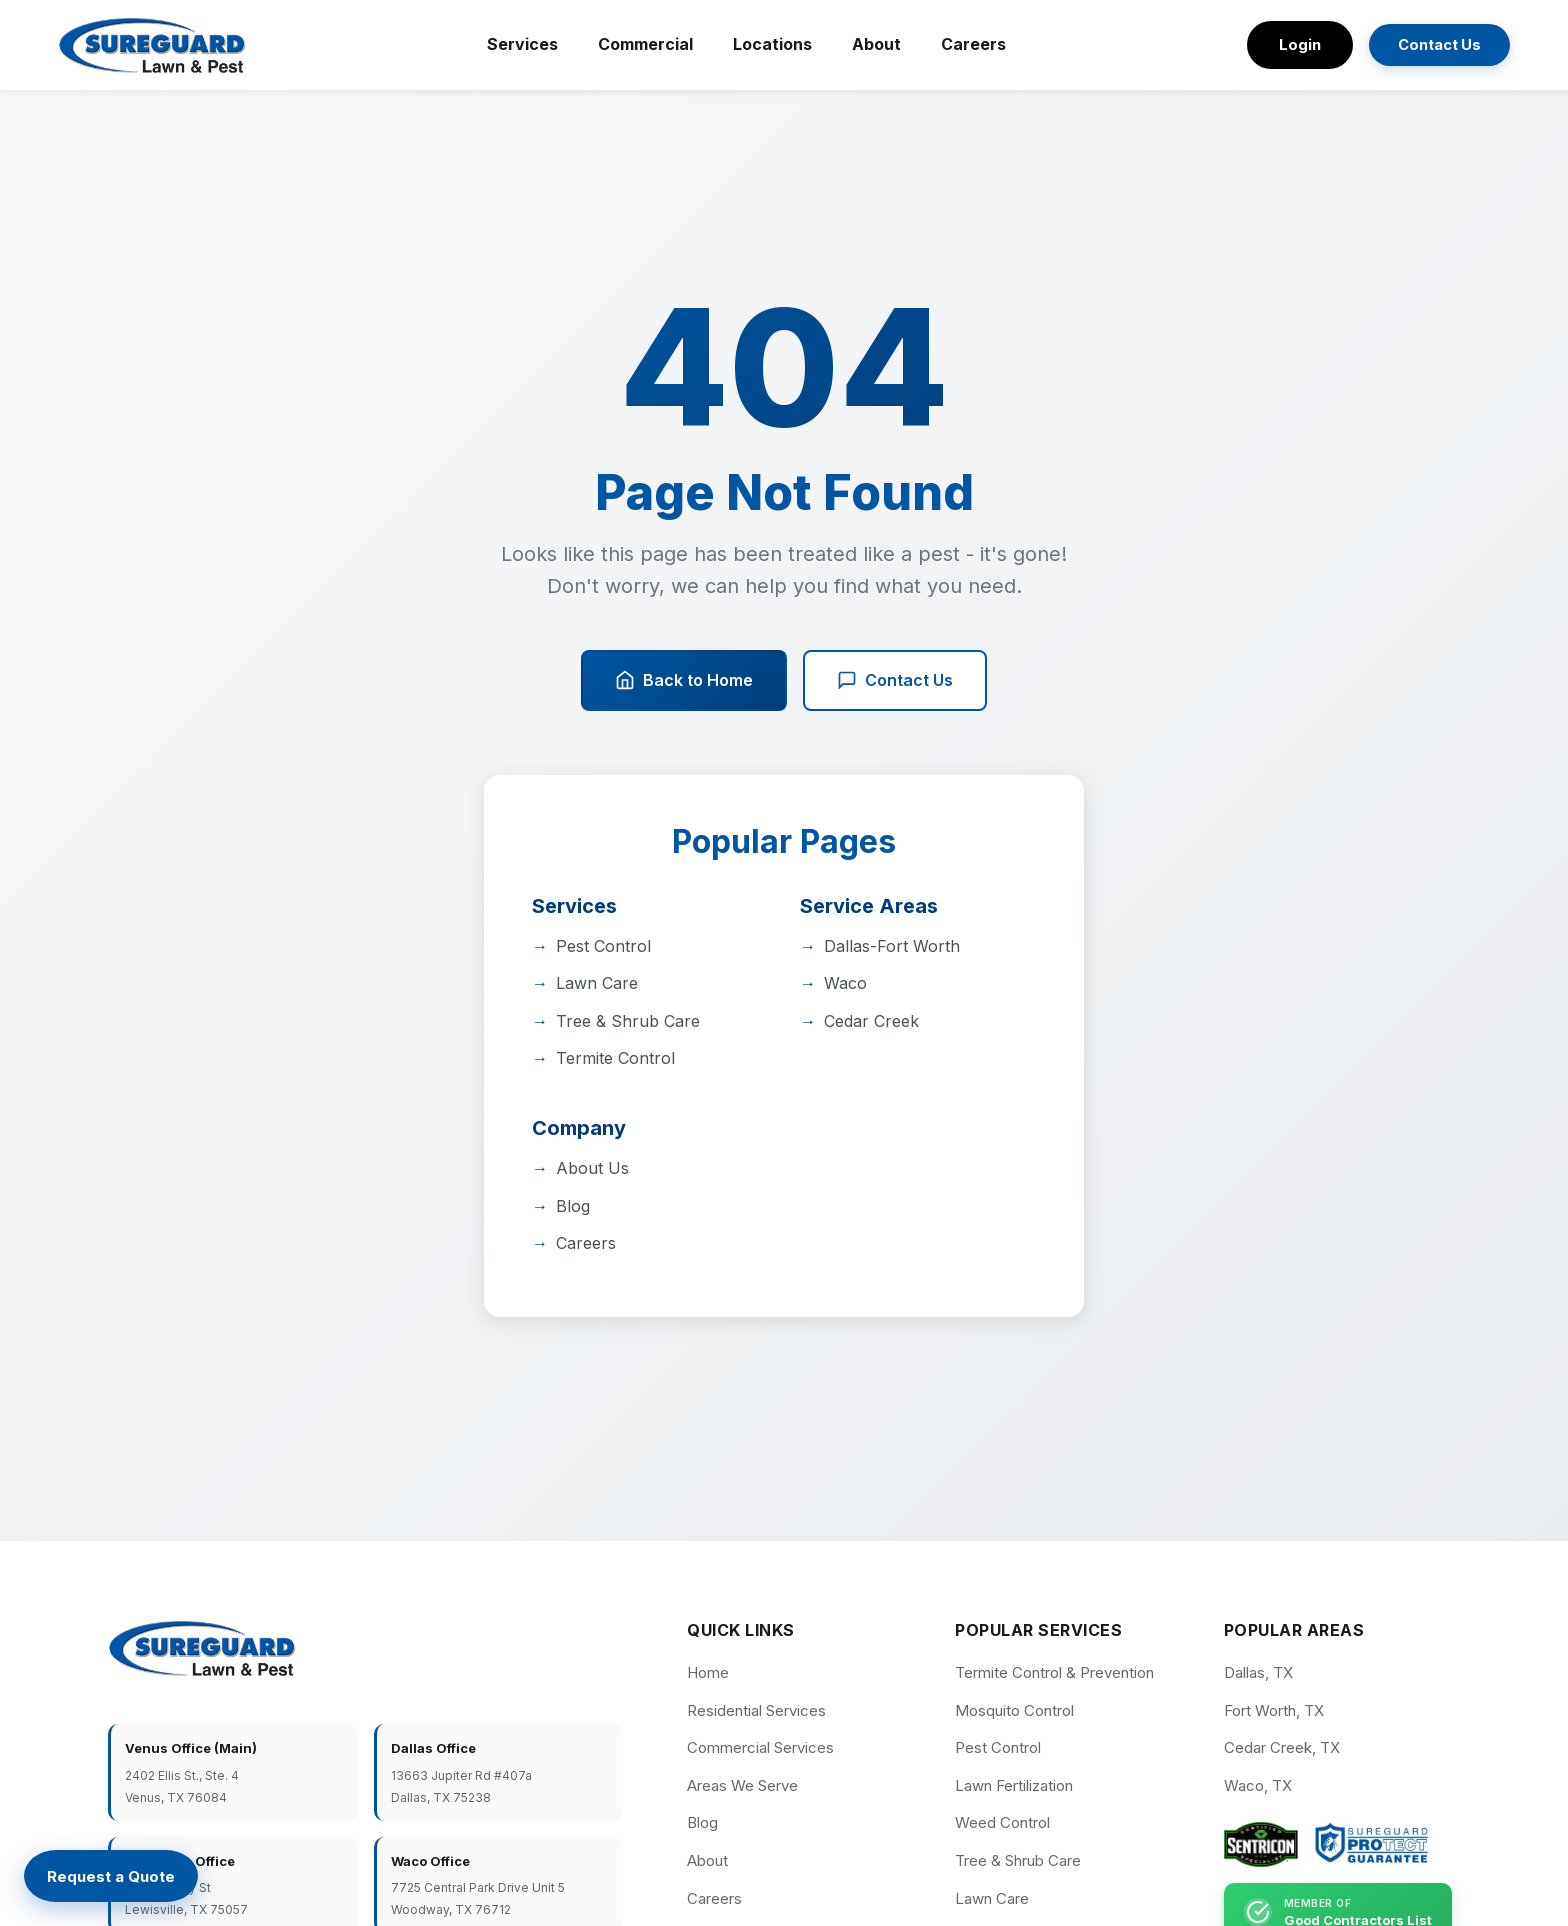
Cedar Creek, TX (1282, 1747)
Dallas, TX (1258, 1672)
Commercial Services (760, 1747)
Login (1293, 44)
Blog (573, 1206)
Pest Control (603, 946)
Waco (845, 983)
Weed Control (1002, 1822)
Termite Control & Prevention (1054, 1672)
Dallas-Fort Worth (892, 946)
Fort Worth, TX (1274, 1710)
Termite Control (615, 1058)
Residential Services (756, 1710)
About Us (592, 1168)
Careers (970, 44)
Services (519, 44)
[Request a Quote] (112, 1876)
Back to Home (684, 680)
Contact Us (1436, 45)
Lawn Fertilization (1014, 1785)
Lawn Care (597, 983)
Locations (769, 44)
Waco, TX (1258, 1785)
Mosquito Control (1014, 1710)
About (873, 44)
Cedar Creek (871, 1021)
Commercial (642, 44)
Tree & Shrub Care (628, 1021)
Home (708, 1672)
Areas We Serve (742, 1785)
